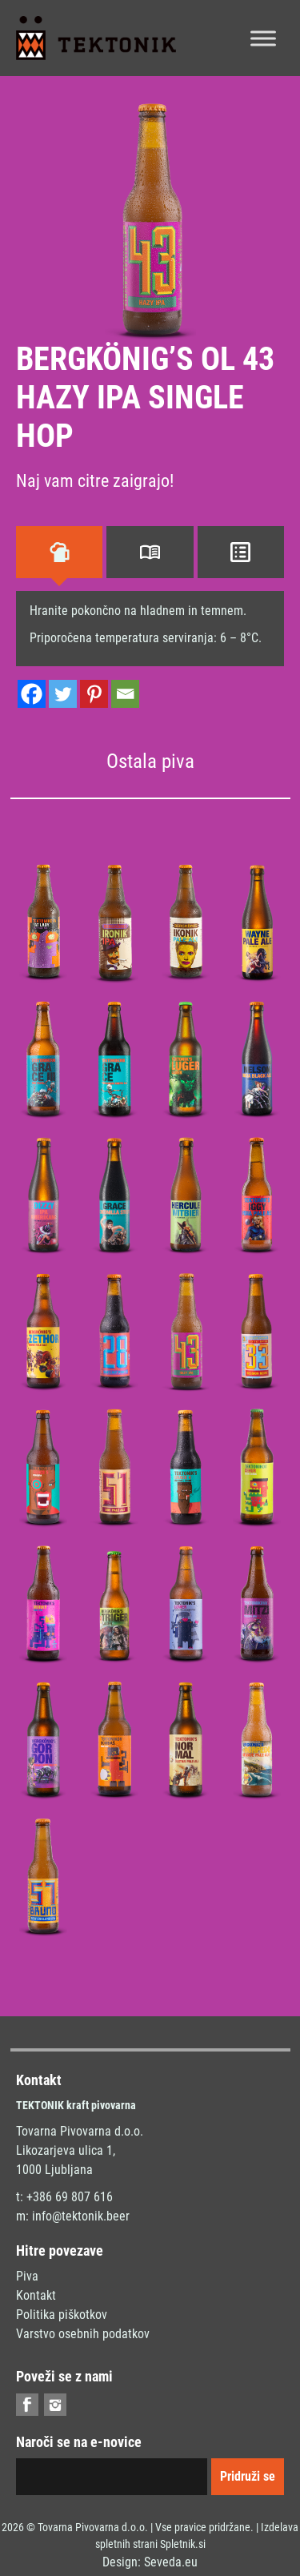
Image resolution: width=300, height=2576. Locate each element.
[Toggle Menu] (263, 38)
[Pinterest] (94, 694)
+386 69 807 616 (69, 2196)
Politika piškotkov (61, 2314)
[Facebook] (32, 694)
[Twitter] (63, 694)
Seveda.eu (171, 2562)
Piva (27, 2276)
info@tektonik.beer (81, 2216)
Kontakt (36, 2295)
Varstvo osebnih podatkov (83, 2333)
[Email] (125, 694)
